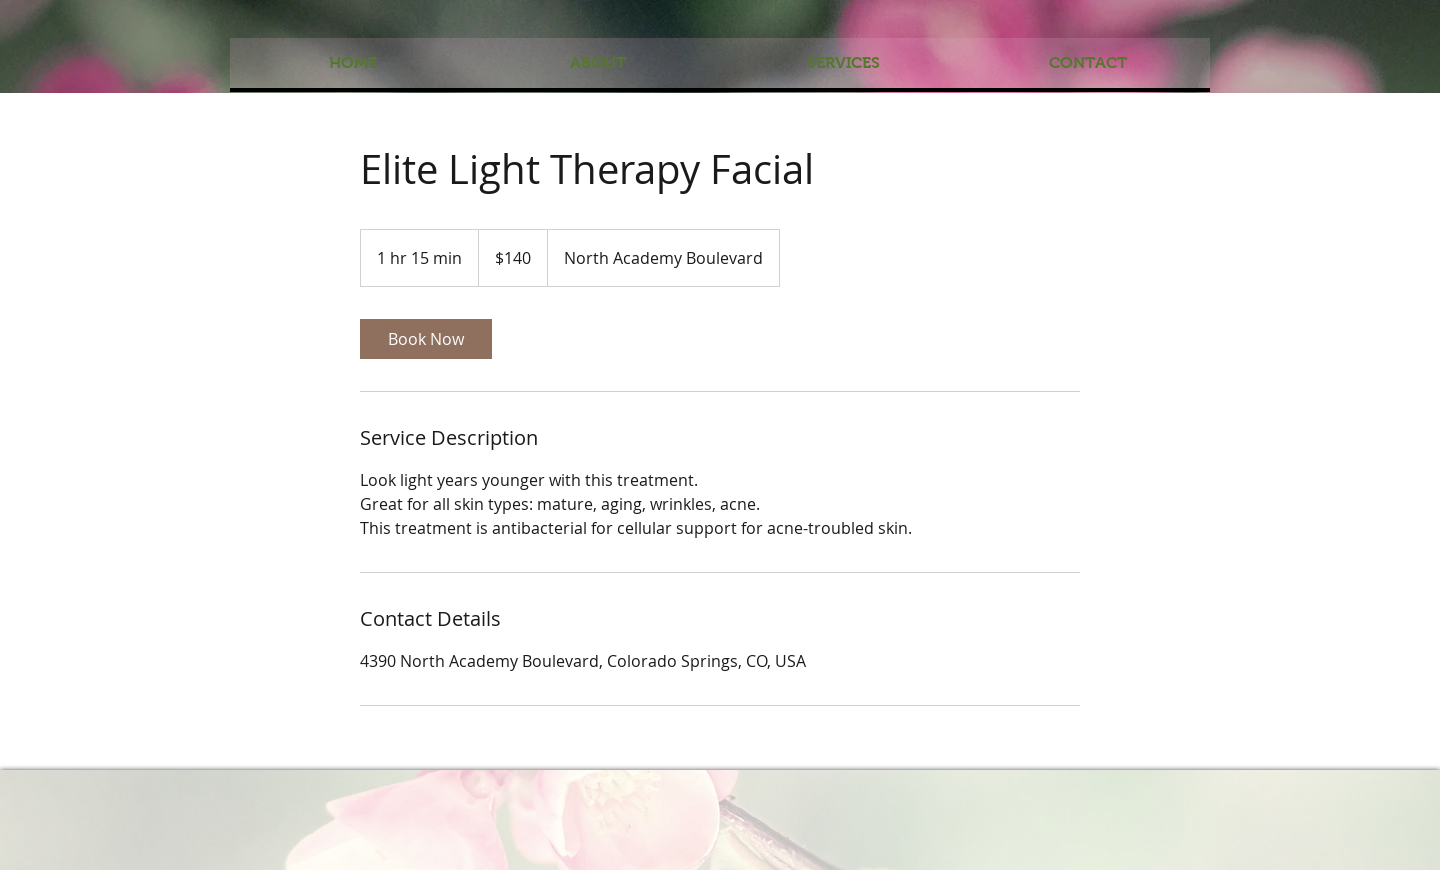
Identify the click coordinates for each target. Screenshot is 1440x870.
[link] (426, 339)
